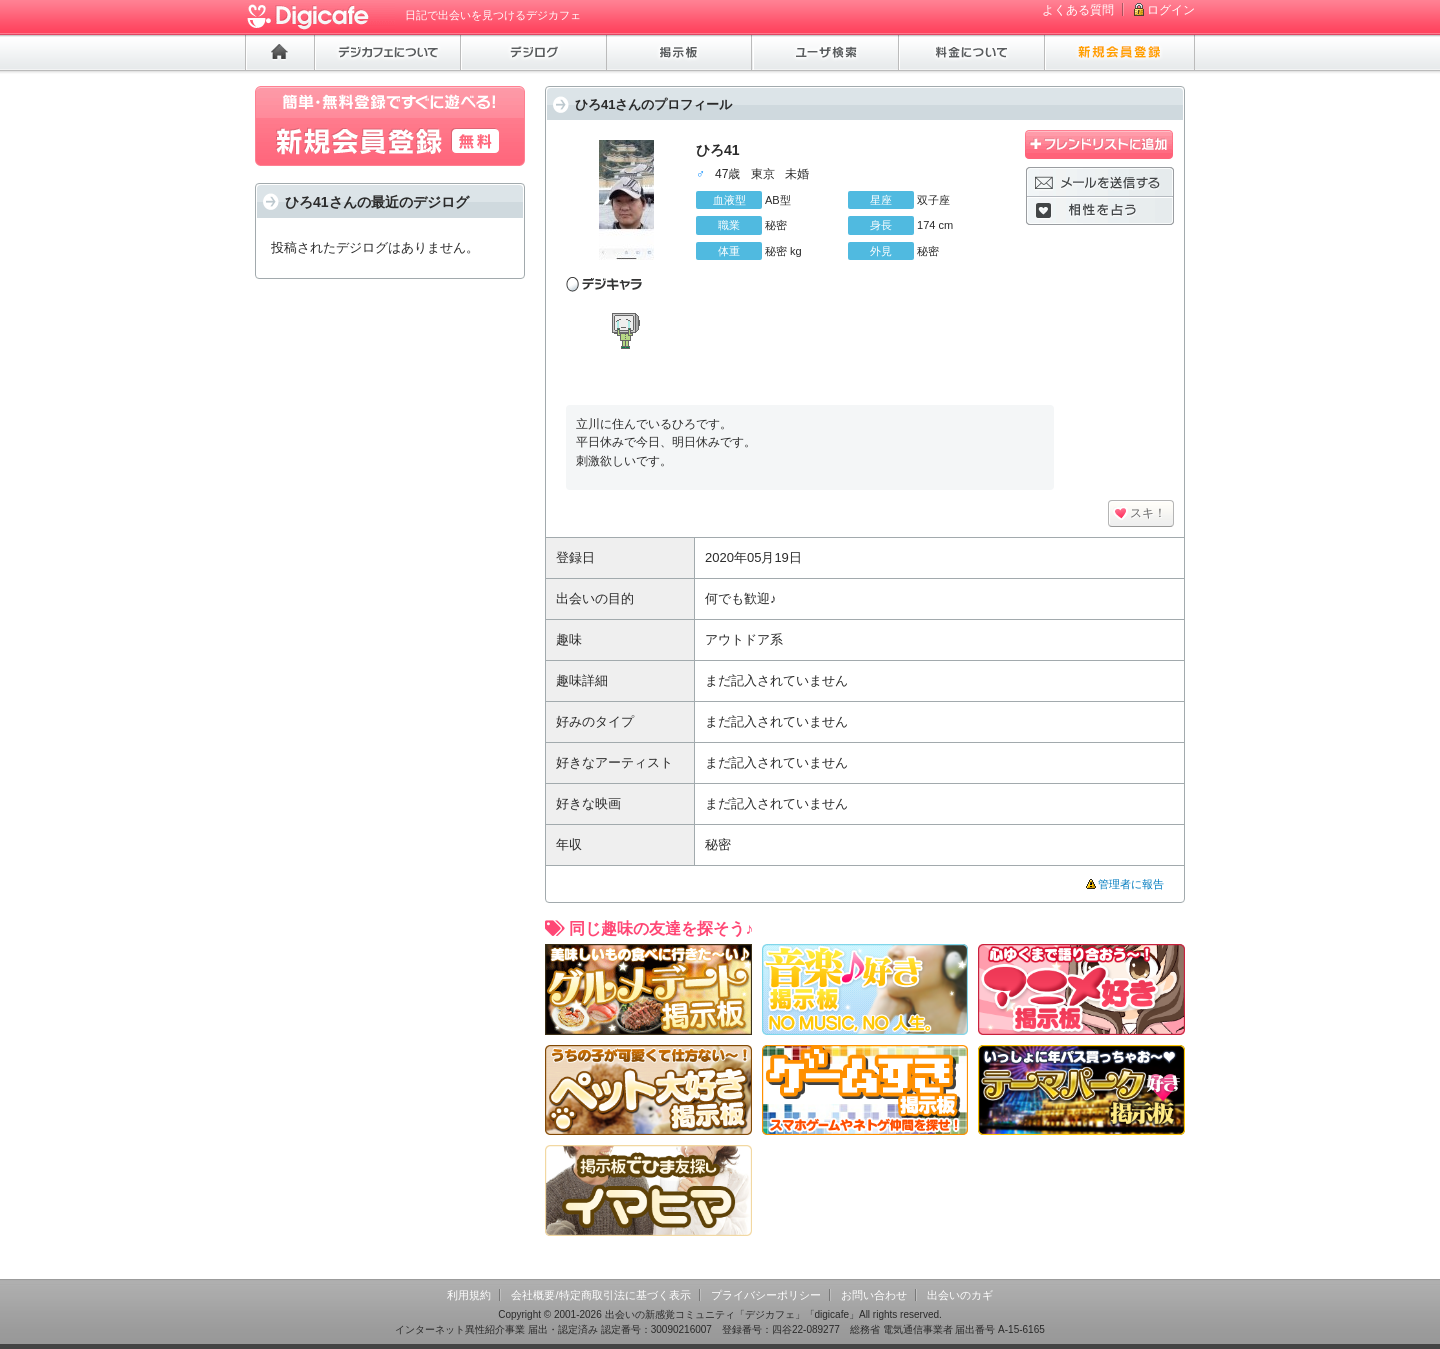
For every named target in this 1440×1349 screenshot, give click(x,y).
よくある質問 (1078, 10)
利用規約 (469, 1295)
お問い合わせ (874, 1295)
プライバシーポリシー (766, 1295)
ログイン (1171, 10)
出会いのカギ (960, 1295)
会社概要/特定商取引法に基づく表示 (600, 1295)
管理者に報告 (1131, 884)
